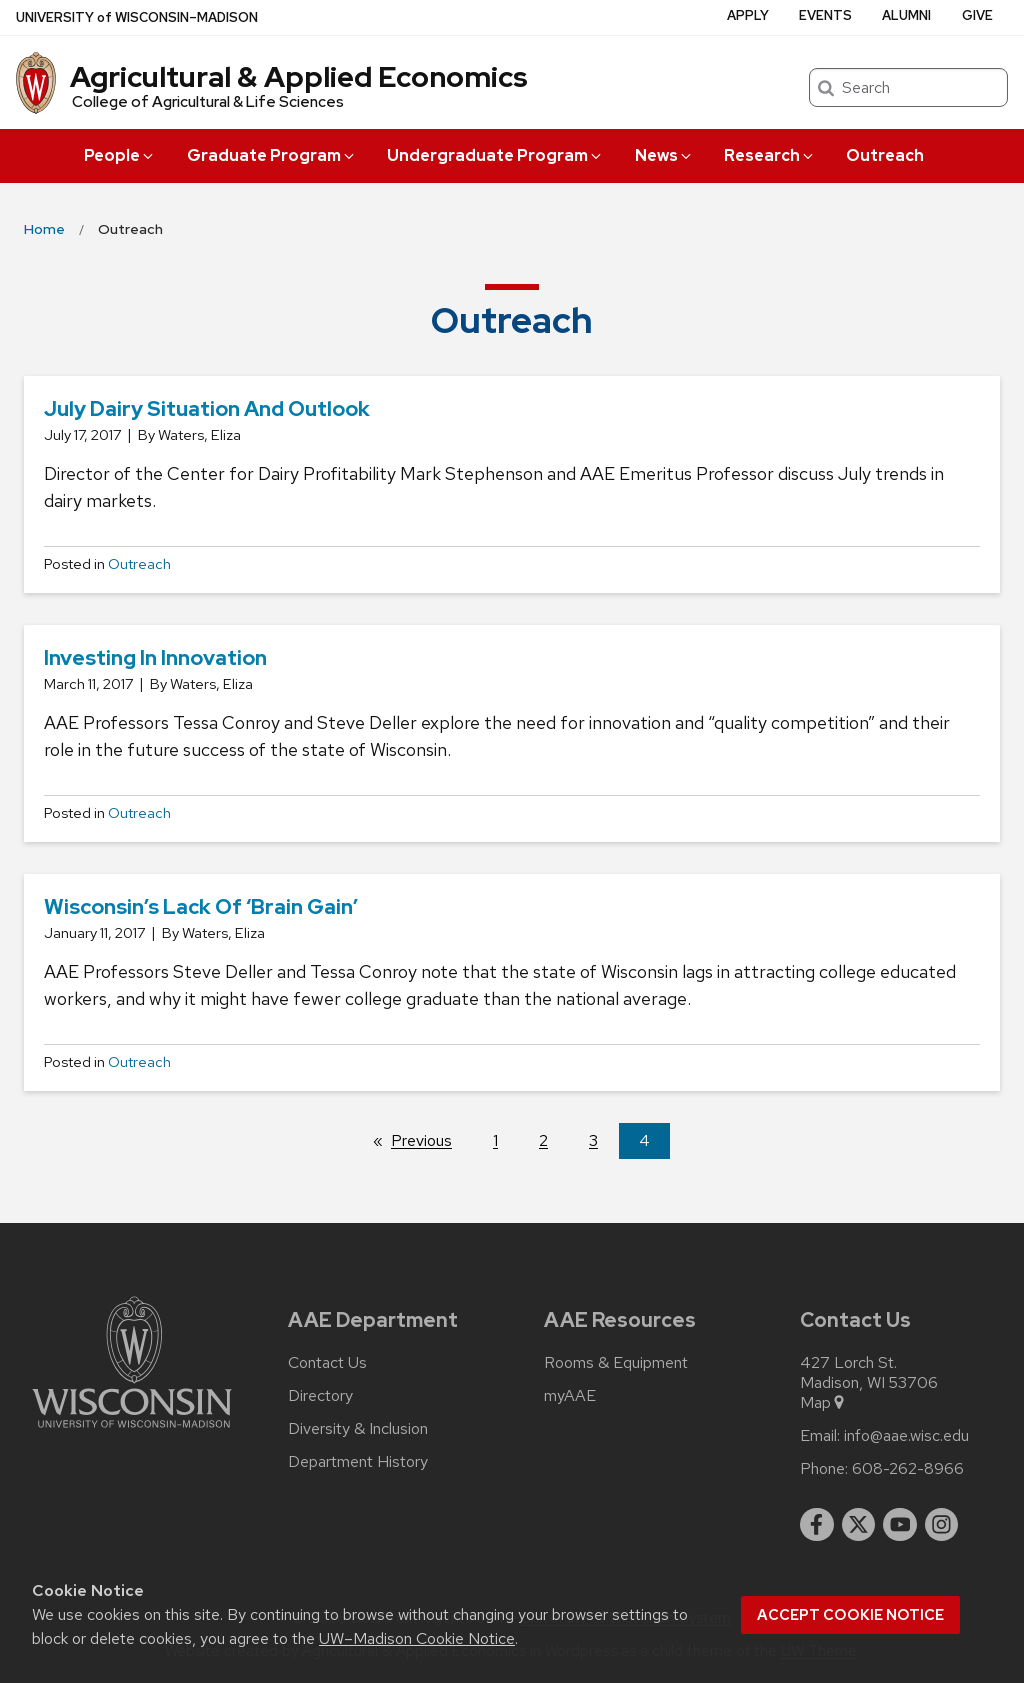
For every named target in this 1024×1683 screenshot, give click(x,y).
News (664, 155)
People (120, 155)
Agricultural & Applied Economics (299, 77)
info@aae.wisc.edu (906, 1436)
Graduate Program (272, 155)
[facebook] (817, 1525)
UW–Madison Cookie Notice (417, 1638)
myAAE (570, 1396)
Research (770, 155)
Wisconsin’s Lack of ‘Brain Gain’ (201, 906)
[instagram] (942, 1525)
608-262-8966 (908, 1469)
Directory (320, 1396)
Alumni (906, 15)
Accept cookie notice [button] (850, 1615)
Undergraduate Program (495, 155)
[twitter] (859, 1525)
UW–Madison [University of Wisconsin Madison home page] (137, 17)
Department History (358, 1462)
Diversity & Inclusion (358, 1429)
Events (825, 15)
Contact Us (327, 1363)
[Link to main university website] (132, 1431)
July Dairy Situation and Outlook (207, 408)
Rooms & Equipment (616, 1363)
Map (823, 1403)
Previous (431, 1140)
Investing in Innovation (155, 657)
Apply (748, 15)
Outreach (885, 155)
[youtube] (900, 1525)
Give (977, 15)
